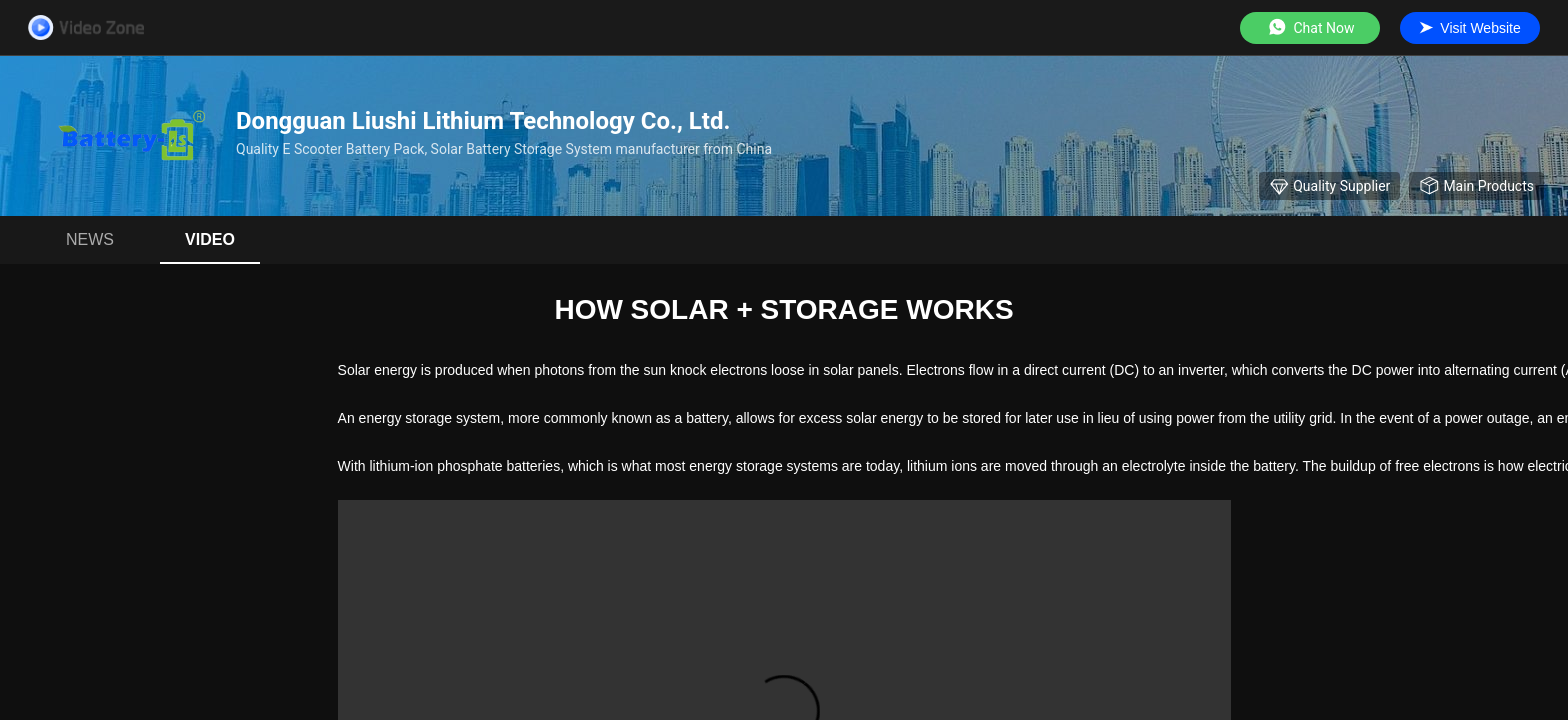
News (90, 239)
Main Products (1476, 186)
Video (210, 239)
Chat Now (1310, 27)
